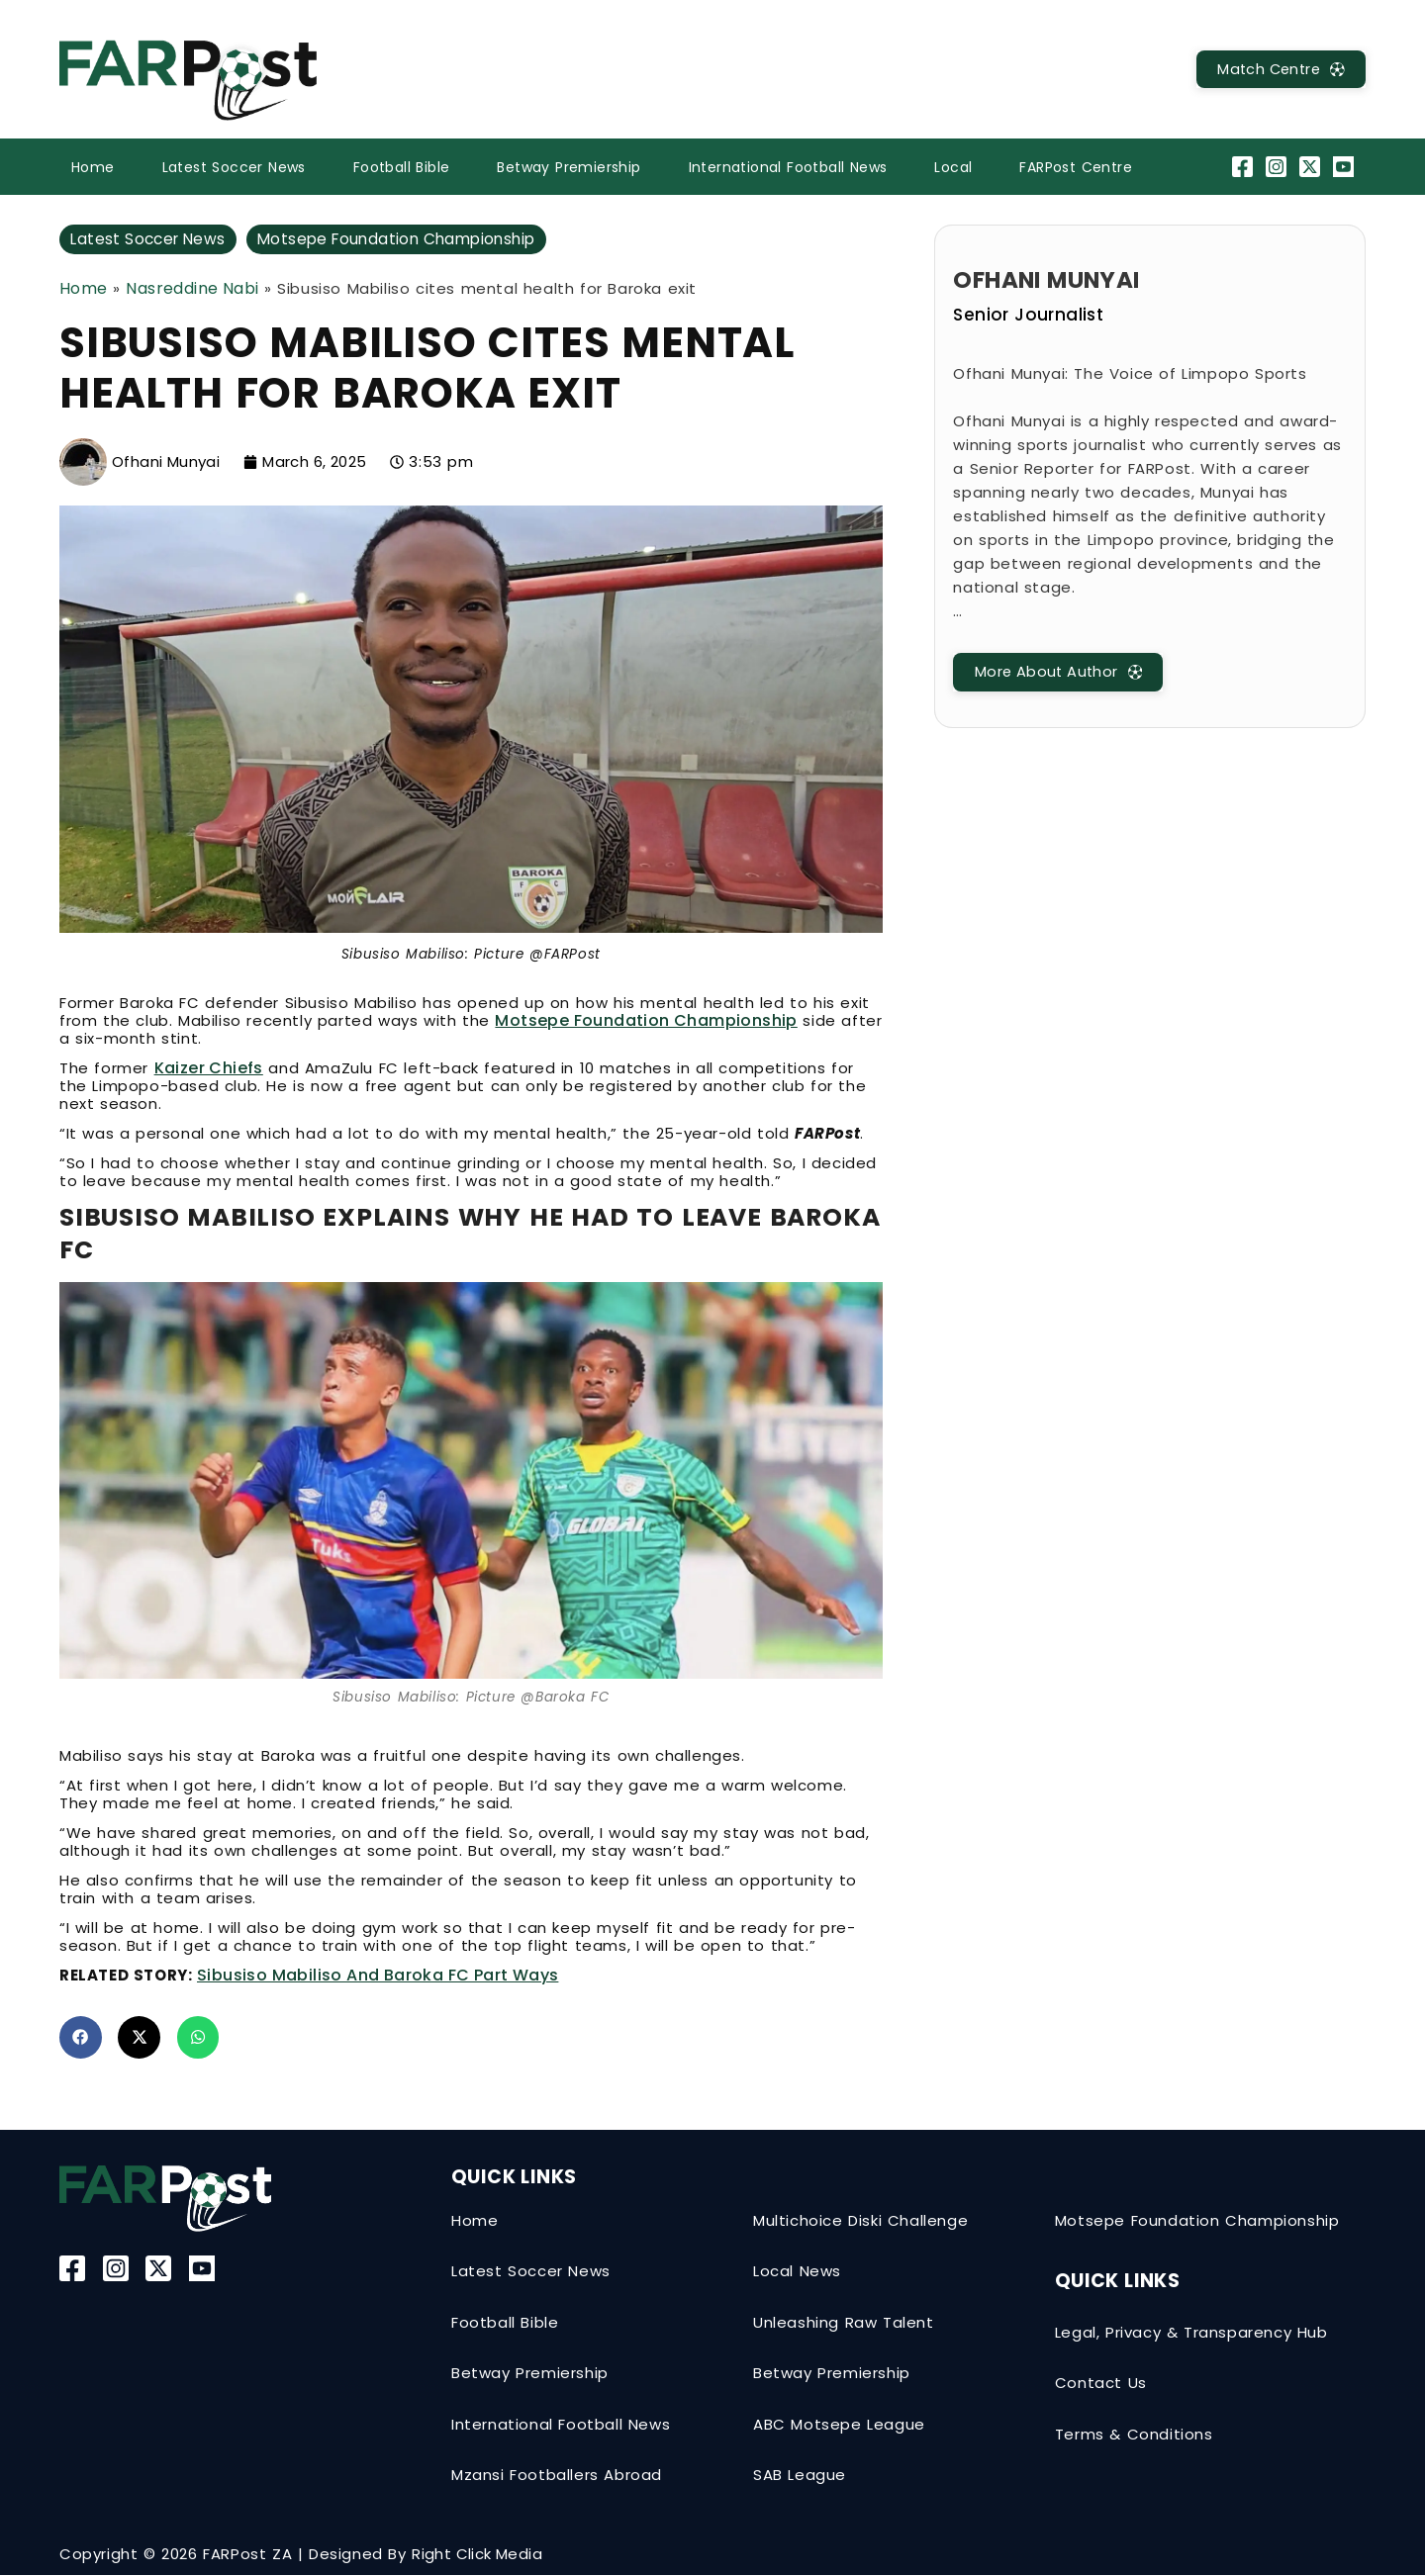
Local (953, 167)
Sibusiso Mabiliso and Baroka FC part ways (377, 1976)
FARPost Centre (1075, 167)
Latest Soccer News (234, 167)
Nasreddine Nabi (192, 288)
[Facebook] (1244, 166)
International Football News (788, 167)
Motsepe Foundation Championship (409, 239)
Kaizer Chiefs (208, 1069)
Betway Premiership (568, 167)
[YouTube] (1346, 166)
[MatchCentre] (1276, 69)
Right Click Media (477, 2554)
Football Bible (401, 167)
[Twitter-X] (1312, 166)
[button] (80, 2038)
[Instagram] (1278, 166)
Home (93, 167)
